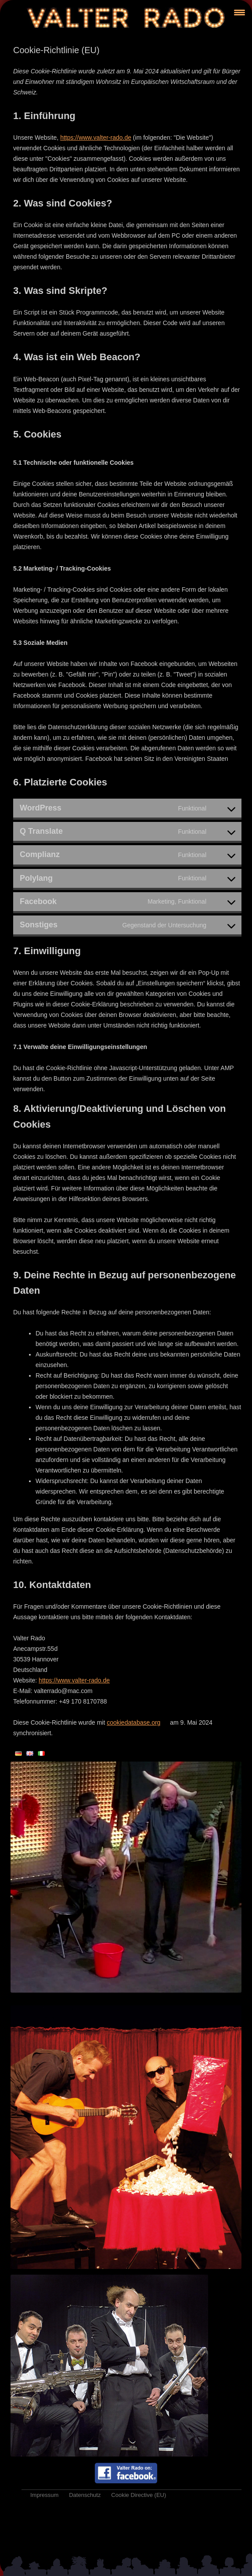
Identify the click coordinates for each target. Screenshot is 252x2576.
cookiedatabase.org (133, 1722)
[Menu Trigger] (239, 12)
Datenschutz (85, 2495)
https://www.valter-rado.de (95, 137)
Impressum (44, 2495)
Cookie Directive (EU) (138, 2495)
